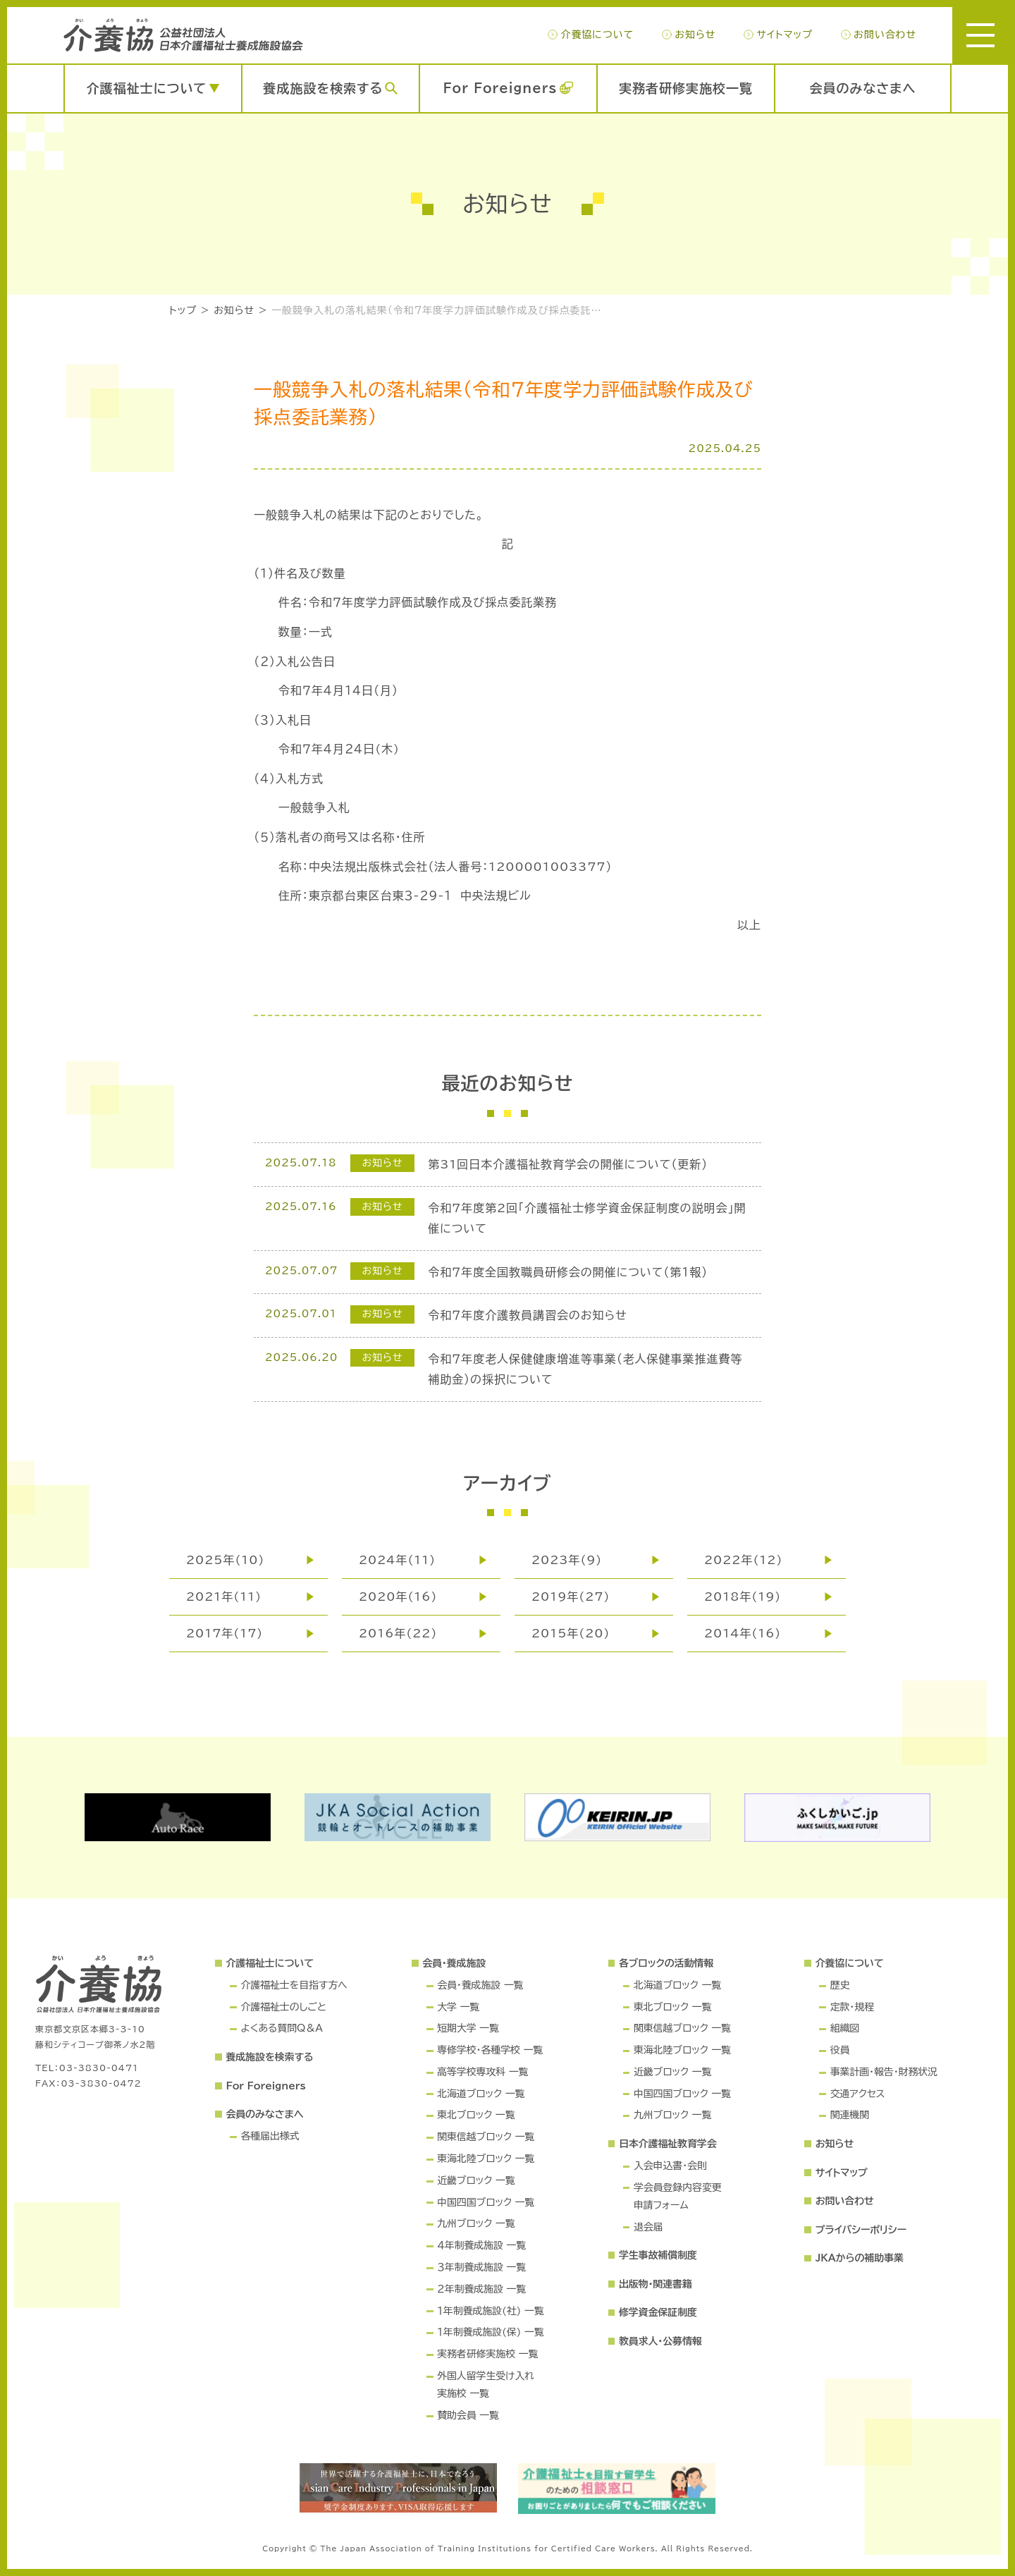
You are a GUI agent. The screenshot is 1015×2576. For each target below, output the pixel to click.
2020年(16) (398, 1596)
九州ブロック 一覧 (476, 2223)
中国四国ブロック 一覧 (485, 2202)
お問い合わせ (885, 34)
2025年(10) (225, 1559)
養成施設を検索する (323, 88)
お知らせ (695, 34)
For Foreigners (500, 88)
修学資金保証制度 (658, 2312)
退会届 (648, 2227)
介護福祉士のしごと (283, 2007)
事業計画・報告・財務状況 (883, 2072)
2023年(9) (566, 1559)
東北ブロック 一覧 (476, 2115)
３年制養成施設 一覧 (481, 2267)
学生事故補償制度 (658, 2255)
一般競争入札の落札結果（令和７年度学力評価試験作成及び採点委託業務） (440, 310)
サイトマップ (784, 34)
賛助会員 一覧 (468, 2415)
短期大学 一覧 (468, 2028)
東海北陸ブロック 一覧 (485, 2158)
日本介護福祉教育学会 (668, 2144)
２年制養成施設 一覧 (481, 2289)
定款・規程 (852, 2007)
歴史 (840, 1985)
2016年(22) (398, 1633)
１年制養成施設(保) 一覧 (490, 2332)
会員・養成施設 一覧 (480, 1985)
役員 (840, 2050)
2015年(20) (570, 1633)
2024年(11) (397, 1559)
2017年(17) (224, 1633)
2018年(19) (742, 1596)
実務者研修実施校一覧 (686, 88)
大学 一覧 (458, 2007)
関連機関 (849, 2115)
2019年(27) (570, 1596)
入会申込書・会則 (670, 2166)
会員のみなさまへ (863, 88)
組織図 (845, 2028)
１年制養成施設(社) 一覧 (490, 2311)
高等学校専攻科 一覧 (482, 2072)
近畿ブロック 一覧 (476, 2180)
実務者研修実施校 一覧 (487, 2354)
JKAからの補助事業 (860, 2258)
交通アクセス (857, 2094)
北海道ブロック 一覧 (480, 2094)
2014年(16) (742, 1633)
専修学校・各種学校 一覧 (490, 2050)
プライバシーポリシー (861, 2230)
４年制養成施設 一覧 (481, 2245)
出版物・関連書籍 (655, 2284)
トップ (183, 310)
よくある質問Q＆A (281, 2028)
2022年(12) (743, 1559)
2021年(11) (224, 1596)
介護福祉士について (147, 88)
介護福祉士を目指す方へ (293, 1985)
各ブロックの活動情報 (666, 1963)
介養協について (597, 34)
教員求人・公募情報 (660, 2341)
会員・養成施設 (454, 1963)
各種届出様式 (269, 2136)
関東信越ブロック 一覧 (485, 2137)
